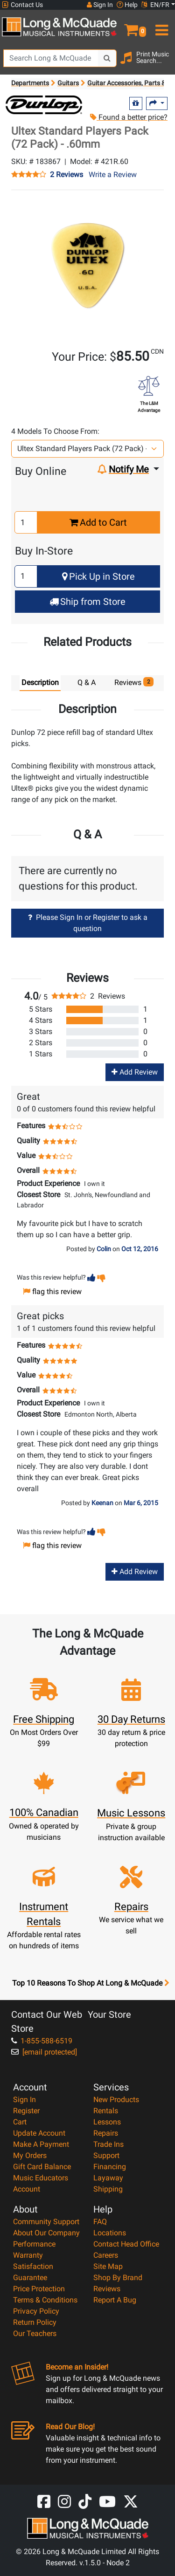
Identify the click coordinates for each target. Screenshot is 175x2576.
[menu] (160, 26)
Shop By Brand (117, 2277)
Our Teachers (34, 2333)
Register (26, 2110)
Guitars (68, 83)
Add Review (135, 1072)
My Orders (30, 2155)
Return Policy (34, 2322)
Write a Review (113, 174)
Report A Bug (114, 2299)
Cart (20, 2121)
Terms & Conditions (45, 2299)
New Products (116, 2099)
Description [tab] (40, 682)
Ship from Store (87, 601)
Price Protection (39, 2288)
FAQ (100, 2221)
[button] (131, 26)
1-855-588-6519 (41, 2040)
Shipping (108, 2189)
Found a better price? (129, 117)
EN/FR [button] (155, 4)
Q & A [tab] (86, 682)
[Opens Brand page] (44, 104)
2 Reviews (66, 174)
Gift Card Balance (42, 2166)
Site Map (108, 2266)
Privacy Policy (36, 2311)
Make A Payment (41, 2144)
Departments (30, 83)
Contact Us (22, 5)
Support (106, 2155)
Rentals (105, 2110)
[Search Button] (107, 58)
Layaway (108, 2177)
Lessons (107, 2121)
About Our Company (46, 2232)
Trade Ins (108, 2144)
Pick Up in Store (98, 576)
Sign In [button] (100, 4)
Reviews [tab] (134, 682)
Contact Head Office (126, 2244)
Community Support (46, 2221)
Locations (109, 2232)
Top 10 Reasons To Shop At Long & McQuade (90, 1983)
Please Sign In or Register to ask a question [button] (87, 923)
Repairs (105, 2133)
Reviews (106, 2288)
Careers (105, 2255)
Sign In (24, 2099)
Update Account (39, 2133)
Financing (109, 2166)
